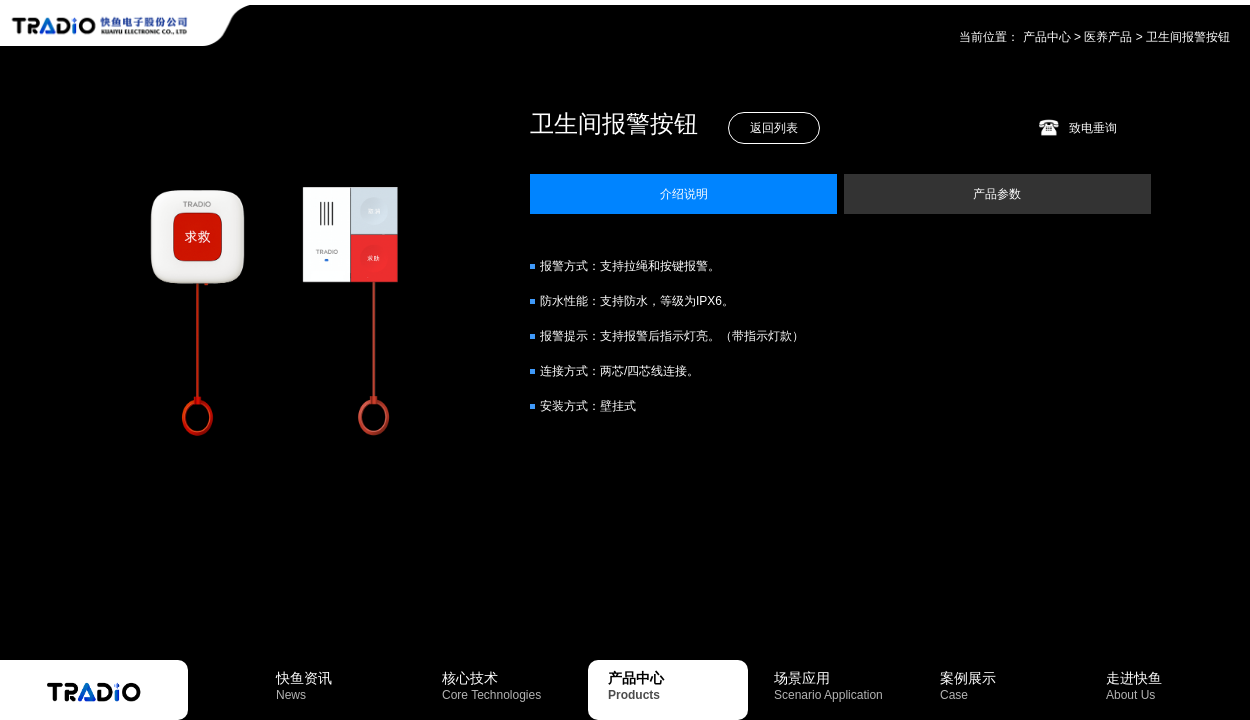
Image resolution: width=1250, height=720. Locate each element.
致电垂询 (1093, 128)
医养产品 (1108, 37)
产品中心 (1047, 37)
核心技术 (512, 686)
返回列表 (774, 128)
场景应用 (844, 686)
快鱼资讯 (346, 686)
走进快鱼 (1176, 686)
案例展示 (1010, 686)
